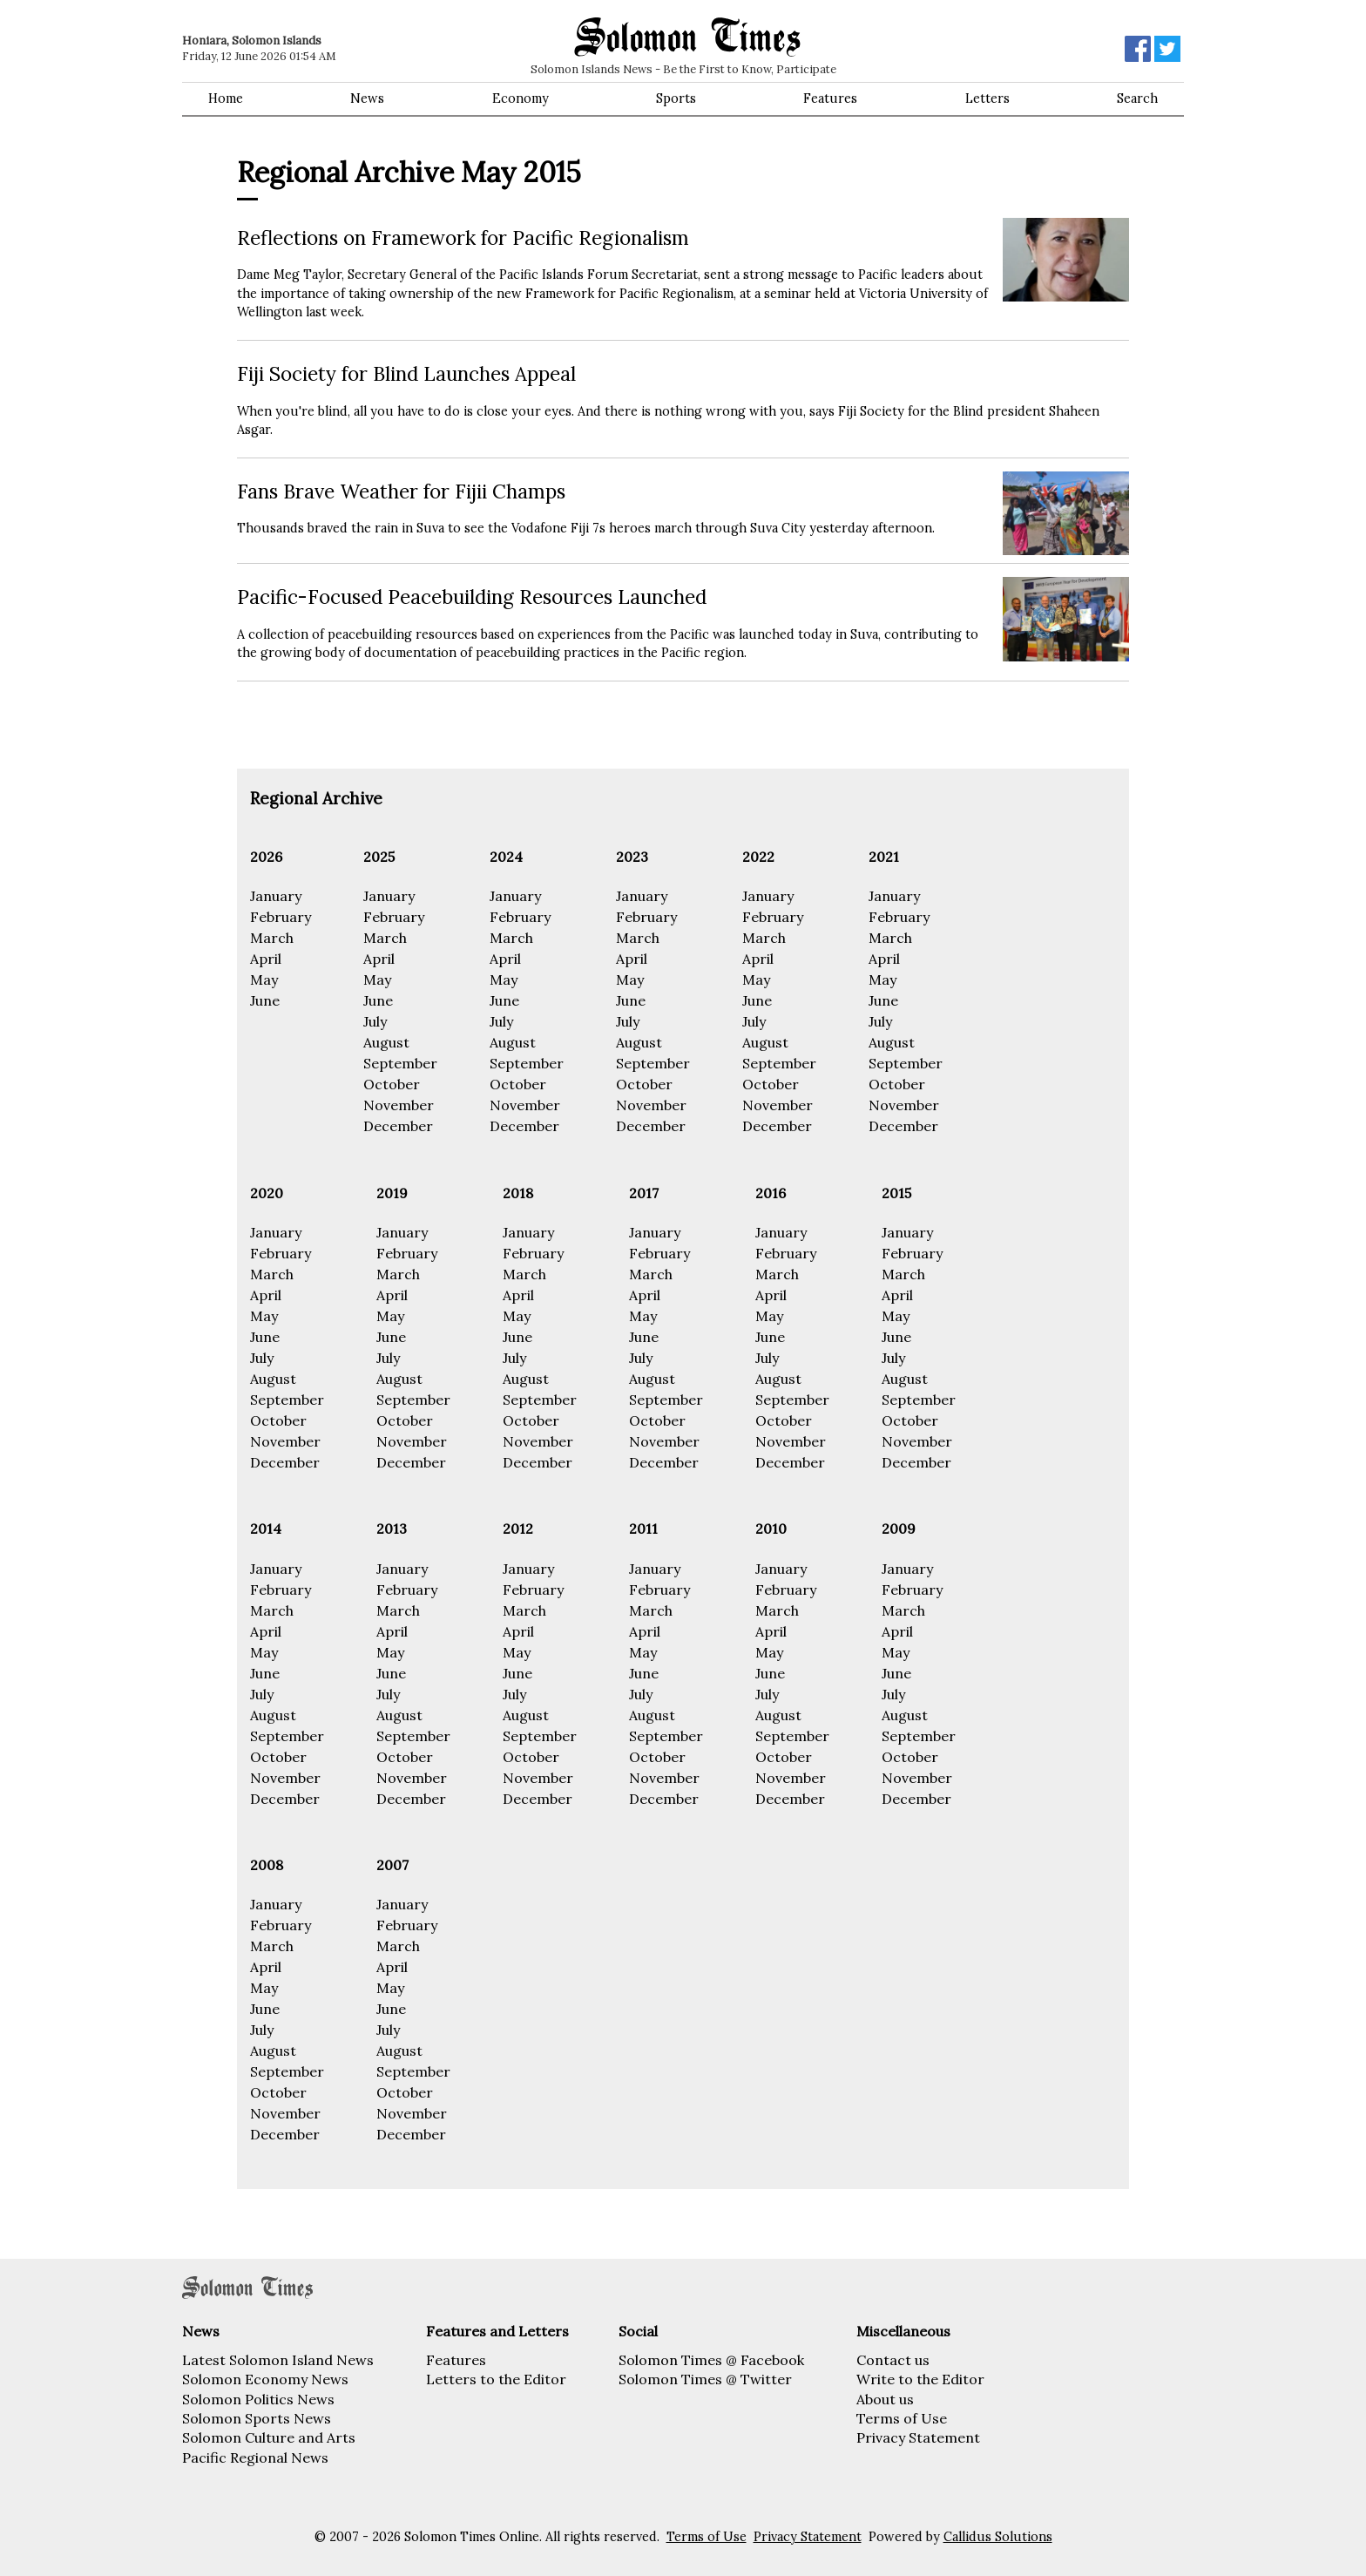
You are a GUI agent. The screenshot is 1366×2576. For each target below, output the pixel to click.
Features (830, 98)
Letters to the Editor (496, 2379)
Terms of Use (901, 2418)
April (265, 958)
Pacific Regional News (255, 2457)
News (367, 98)
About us (885, 2399)
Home (225, 98)
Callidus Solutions (997, 2537)
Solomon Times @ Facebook (711, 2360)
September (400, 1063)
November (398, 1105)
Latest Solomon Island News (278, 2360)
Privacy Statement (918, 2437)
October (391, 1084)
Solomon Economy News (265, 2379)
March (272, 937)
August (386, 1042)
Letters (987, 98)
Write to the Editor (920, 2379)
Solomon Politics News (258, 2399)
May (264, 979)
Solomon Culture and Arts (268, 2437)
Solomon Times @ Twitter (705, 2379)
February (280, 916)
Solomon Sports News (256, 2418)
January (275, 896)
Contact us (893, 2360)
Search (1137, 98)
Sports (676, 98)
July (375, 1021)
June (265, 1000)
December (398, 1126)
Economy (520, 98)
